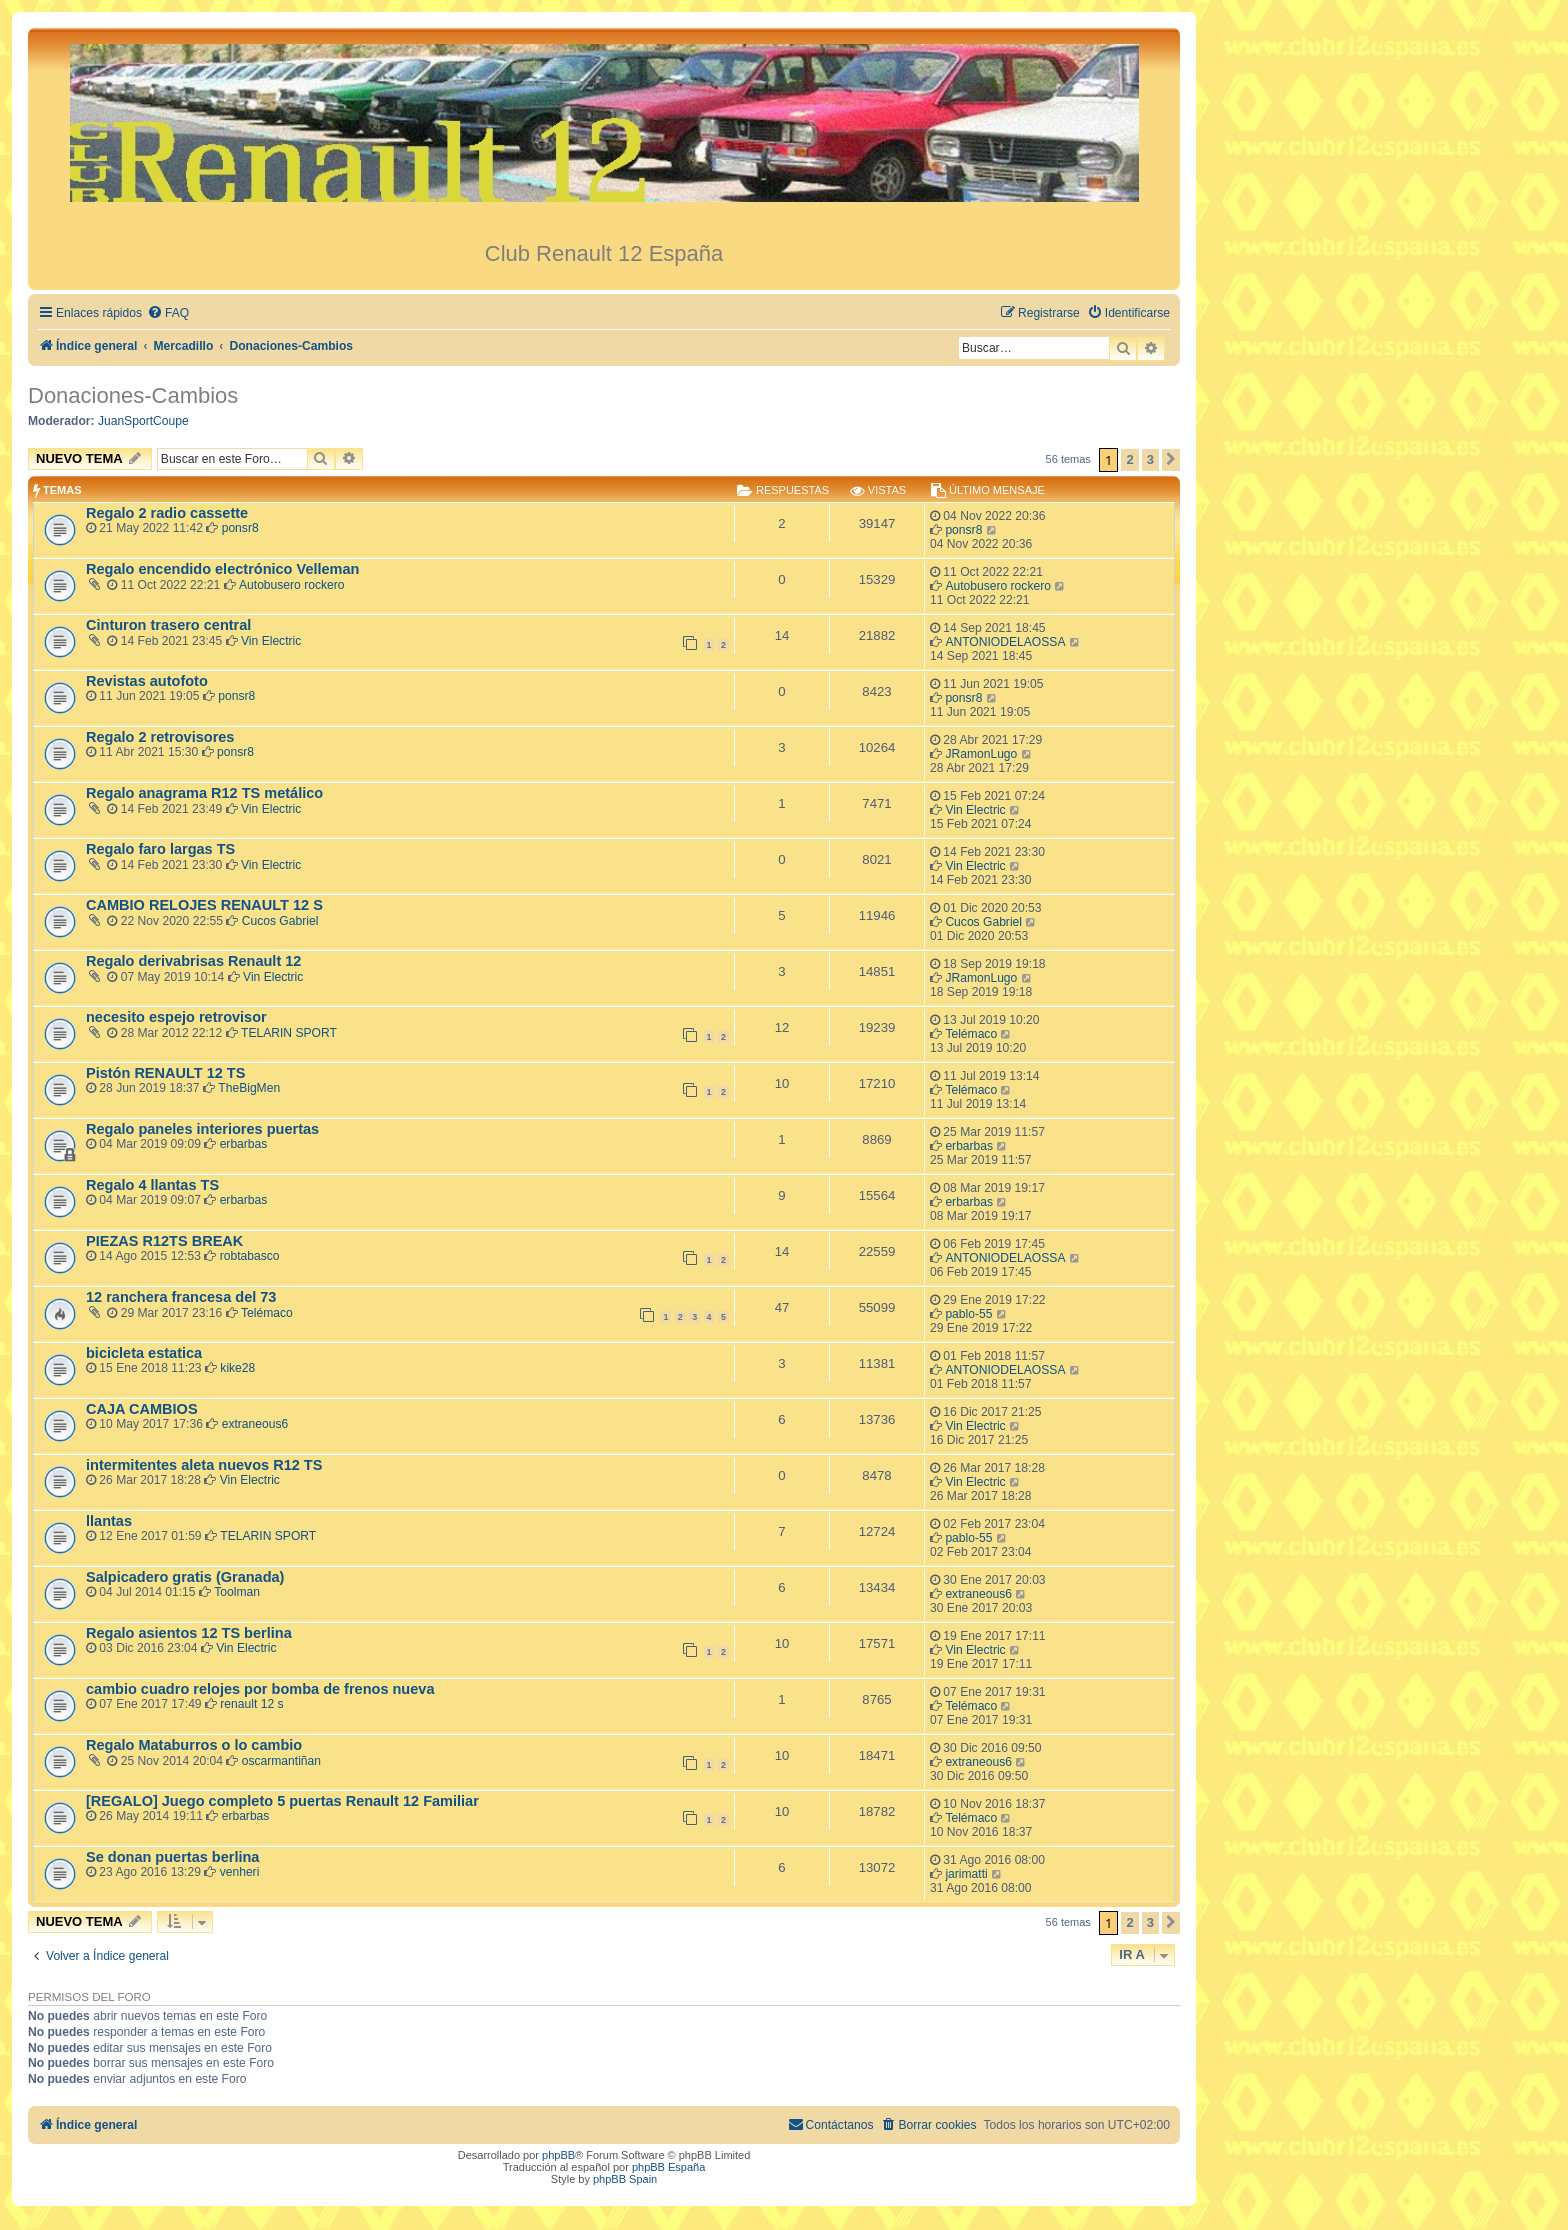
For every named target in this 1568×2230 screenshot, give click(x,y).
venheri (240, 1872)
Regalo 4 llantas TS (152, 1185)
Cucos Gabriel (280, 921)
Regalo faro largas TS (160, 849)
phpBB (558, 2155)
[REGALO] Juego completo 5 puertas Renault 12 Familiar (282, 1801)
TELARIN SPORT (289, 1033)
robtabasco (250, 1256)
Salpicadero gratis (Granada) (185, 1577)
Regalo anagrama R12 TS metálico (204, 793)
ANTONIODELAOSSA (1005, 642)
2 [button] (1129, 459)
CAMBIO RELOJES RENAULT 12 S (204, 905)
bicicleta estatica (144, 1353)
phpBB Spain (625, 2179)
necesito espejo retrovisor (176, 1017)
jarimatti (966, 1874)
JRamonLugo (981, 754)
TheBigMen (249, 1088)
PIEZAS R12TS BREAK (164, 1241)
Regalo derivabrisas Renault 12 (193, 961)
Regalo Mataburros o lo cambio (194, 1745)
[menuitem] (168, 313)
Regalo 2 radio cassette (167, 513)
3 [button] (1150, 459)
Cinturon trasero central (168, 625)
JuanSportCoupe (143, 421)
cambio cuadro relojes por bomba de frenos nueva (260, 1689)
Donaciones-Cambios (133, 395)
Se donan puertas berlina (172, 1857)
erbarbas (244, 1144)
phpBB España (668, 2167)
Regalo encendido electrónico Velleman (222, 569)
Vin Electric (271, 641)
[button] (1171, 460)
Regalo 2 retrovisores (160, 737)
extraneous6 (255, 1424)
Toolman (237, 1592)
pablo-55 (968, 1314)
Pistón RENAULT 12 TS (165, 1073)
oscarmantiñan (281, 1761)
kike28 (237, 1368)
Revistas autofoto (147, 681)
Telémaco (971, 1034)
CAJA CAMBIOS (142, 1409)
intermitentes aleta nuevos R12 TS (204, 1465)
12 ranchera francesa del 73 (181, 1297)
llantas (109, 1521)
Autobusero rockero (292, 585)
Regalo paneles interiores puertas (202, 1129)
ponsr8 (240, 528)
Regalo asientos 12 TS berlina (189, 1633)
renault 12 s (251, 1704)
